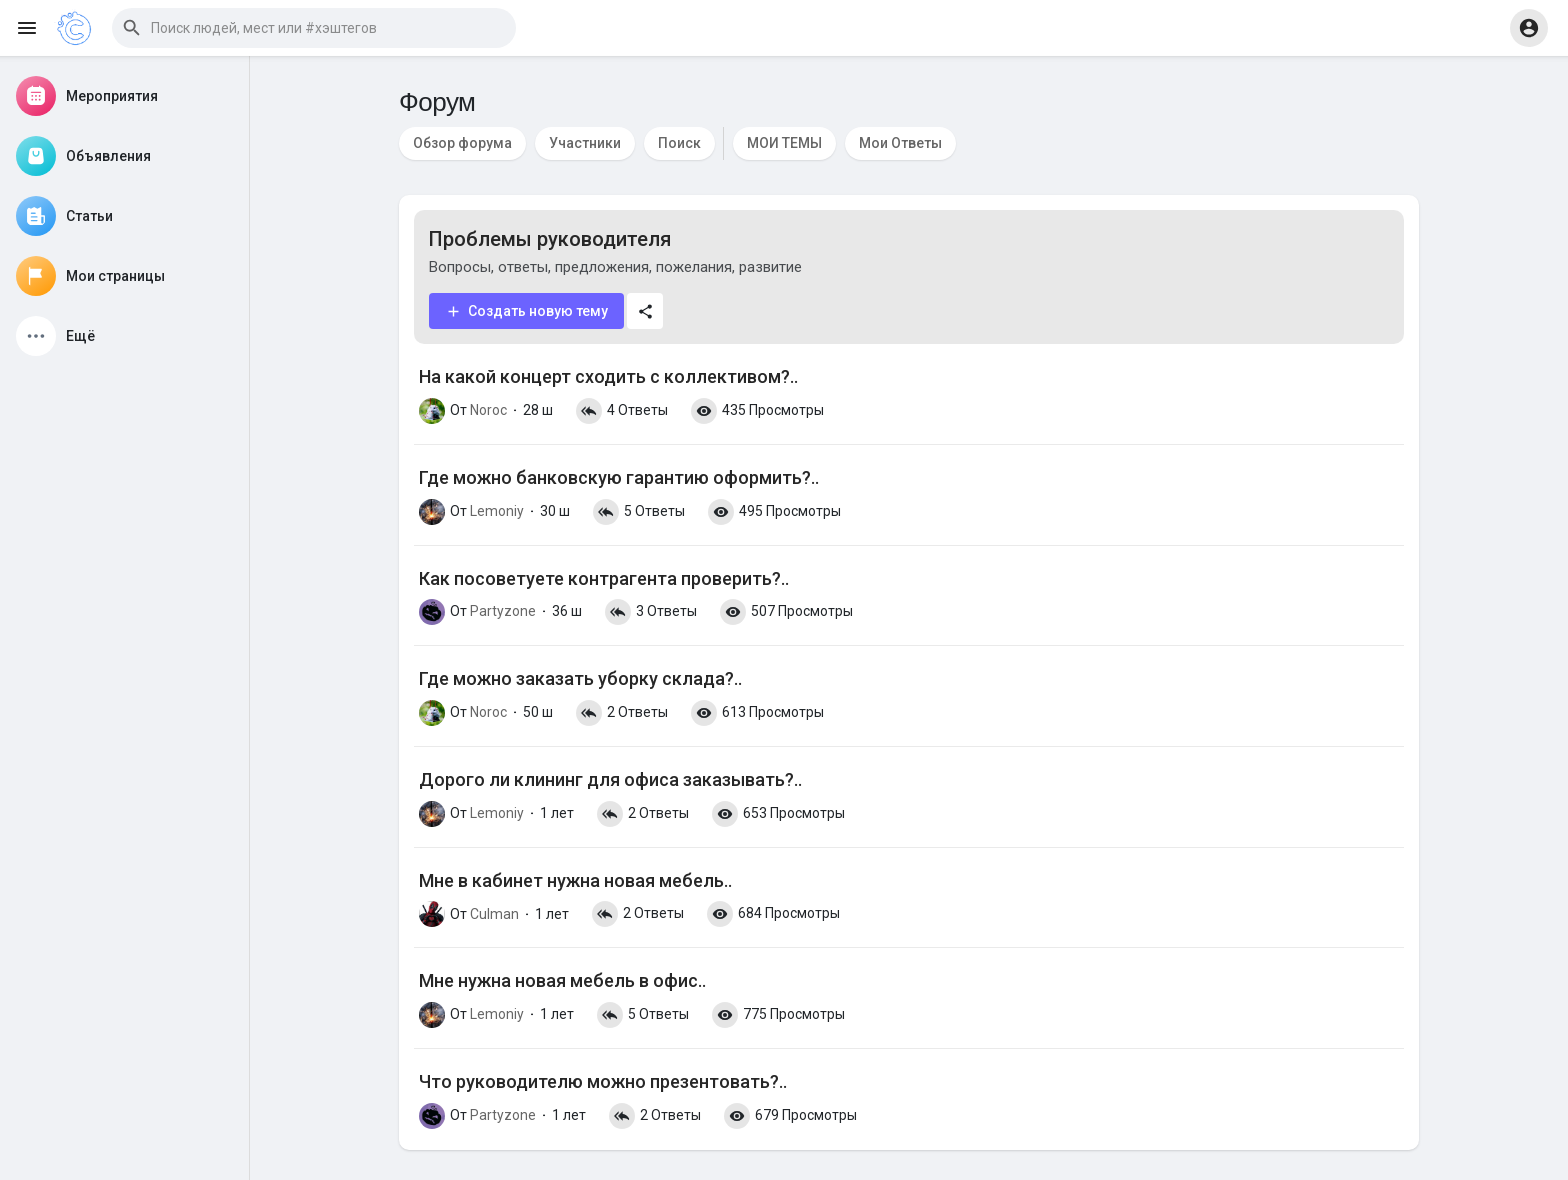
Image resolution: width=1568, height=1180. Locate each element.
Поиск (679, 143)
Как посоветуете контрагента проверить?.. (604, 578)
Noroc (488, 410)
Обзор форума (462, 143)
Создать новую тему (526, 311)
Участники (585, 143)
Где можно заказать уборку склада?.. (580, 678)
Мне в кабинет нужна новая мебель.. (575, 880)
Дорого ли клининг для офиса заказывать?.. (610, 779)
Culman (494, 914)
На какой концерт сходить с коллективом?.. (608, 376)
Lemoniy (497, 511)
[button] (314, 28)
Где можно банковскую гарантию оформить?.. (619, 477)
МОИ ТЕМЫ (784, 143)
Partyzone (503, 611)
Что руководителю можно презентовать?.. (603, 1081)
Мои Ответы (900, 143)
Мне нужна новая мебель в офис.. (562, 980)
